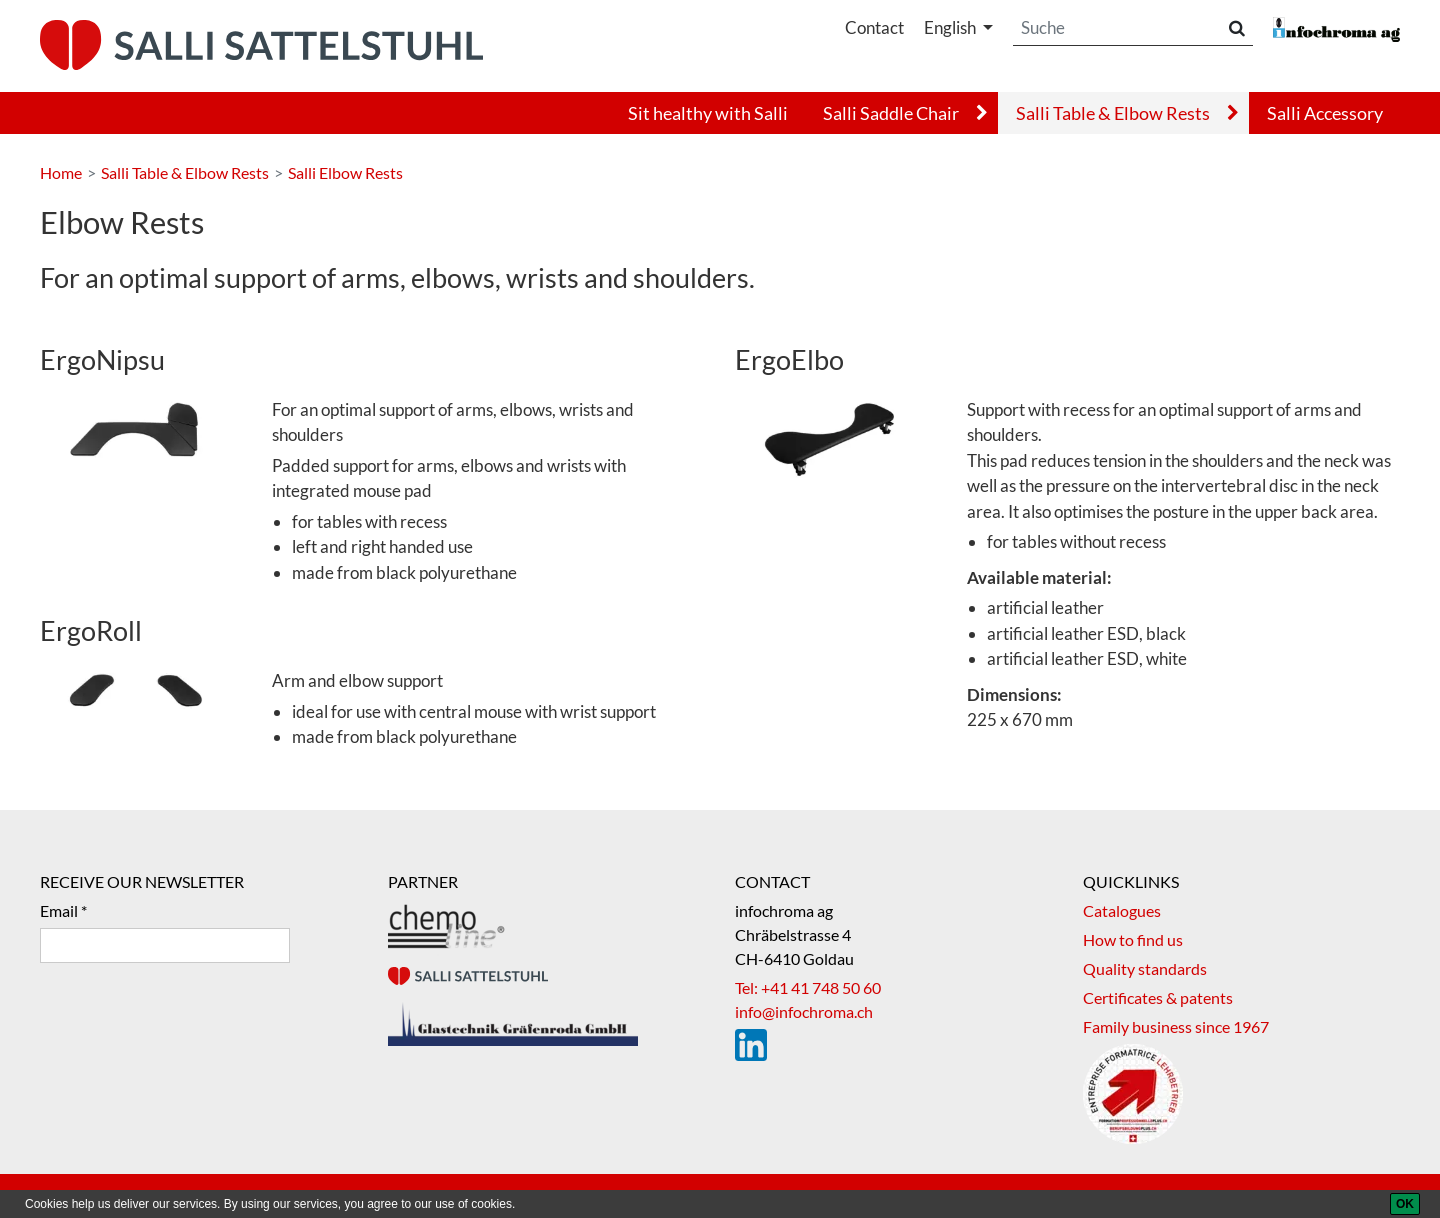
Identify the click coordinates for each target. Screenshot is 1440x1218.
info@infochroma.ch (804, 1011)
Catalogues (1122, 910)
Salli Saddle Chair (891, 113)
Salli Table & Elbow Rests (1113, 113)
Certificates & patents (1158, 997)
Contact (874, 27)
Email (59, 910)
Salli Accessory (1325, 113)
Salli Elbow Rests (345, 172)
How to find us (1133, 939)
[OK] (1405, 1204)
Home (61, 172)
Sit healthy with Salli (708, 113)
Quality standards (1145, 968)
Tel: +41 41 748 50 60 (808, 987)
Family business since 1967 (1176, 1026)
